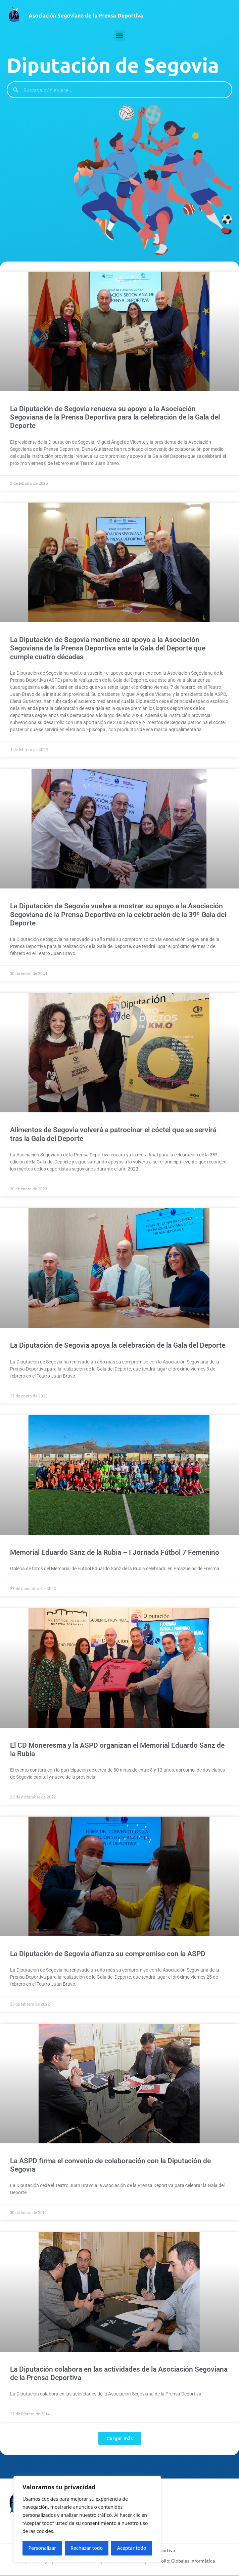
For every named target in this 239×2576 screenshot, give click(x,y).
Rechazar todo (86, 2548)
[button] (119, 35)
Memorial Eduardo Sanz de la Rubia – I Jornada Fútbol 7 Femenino (114, 1552)
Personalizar (42, 2548)
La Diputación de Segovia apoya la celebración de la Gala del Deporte (117, 1345)
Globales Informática (193, 2561)
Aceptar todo (131, 2548)
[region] (87, 2519)
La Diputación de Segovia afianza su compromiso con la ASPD (107, 1954)
